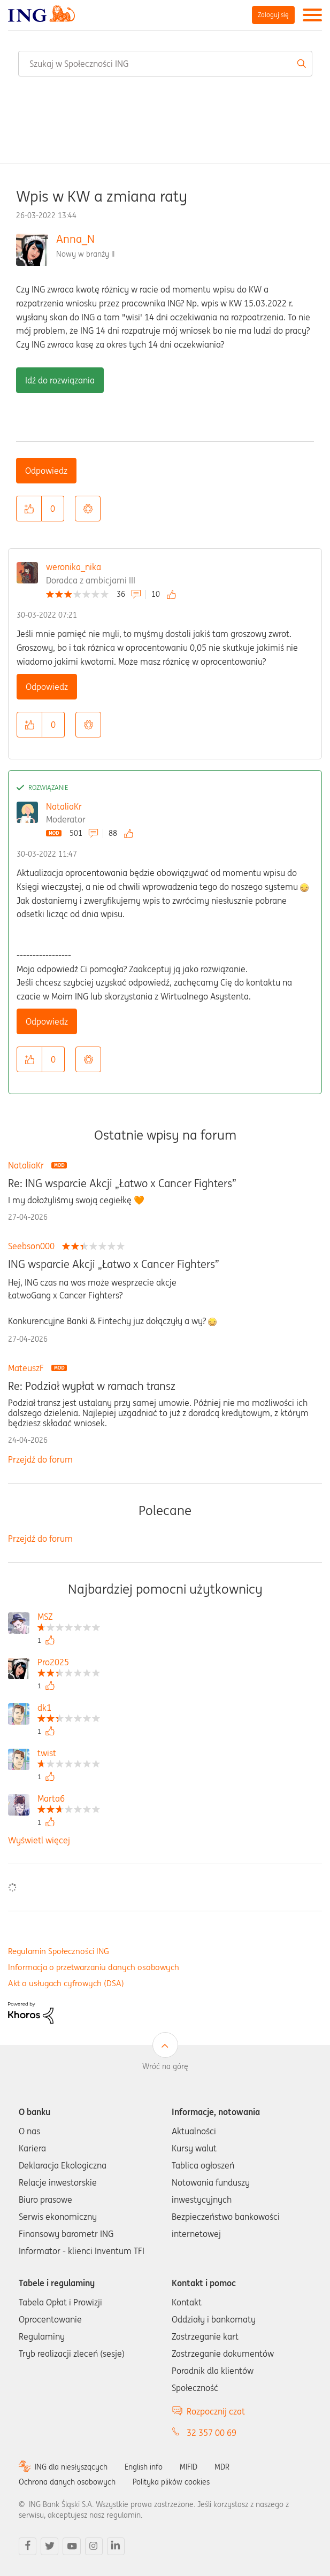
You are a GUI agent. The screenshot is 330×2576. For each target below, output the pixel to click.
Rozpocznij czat (216, 2411)
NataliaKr (64, 806)
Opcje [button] (88, 508)
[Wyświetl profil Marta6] (68, 1799)
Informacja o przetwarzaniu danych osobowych (93, 1967)
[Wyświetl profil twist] (68, 1754)
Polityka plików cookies (171, 2482)
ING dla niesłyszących (71, 2467)
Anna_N (75, 238)
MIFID (188, 2467)
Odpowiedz (46, 470)
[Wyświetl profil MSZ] (68, 1618)
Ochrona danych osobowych (67, 2482)
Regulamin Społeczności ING (58, 1951)
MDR (221, 2467)
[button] (29, 508)
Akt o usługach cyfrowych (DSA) (66, 1983)
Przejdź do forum (40, 1459)
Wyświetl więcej (39, 1840)
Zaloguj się (273, 15)
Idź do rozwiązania (60, 380)
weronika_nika (73, 567)
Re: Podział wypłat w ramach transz (91, 1386)
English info (144, 2467)
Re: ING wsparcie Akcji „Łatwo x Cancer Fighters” (122, 1183)
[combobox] (165, 63)
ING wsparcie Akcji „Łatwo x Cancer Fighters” (113, 1264)
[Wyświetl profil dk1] (68, 1708)
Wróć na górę (165, 2066)
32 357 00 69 (211, 2432)
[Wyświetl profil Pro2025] (68, 1663)
